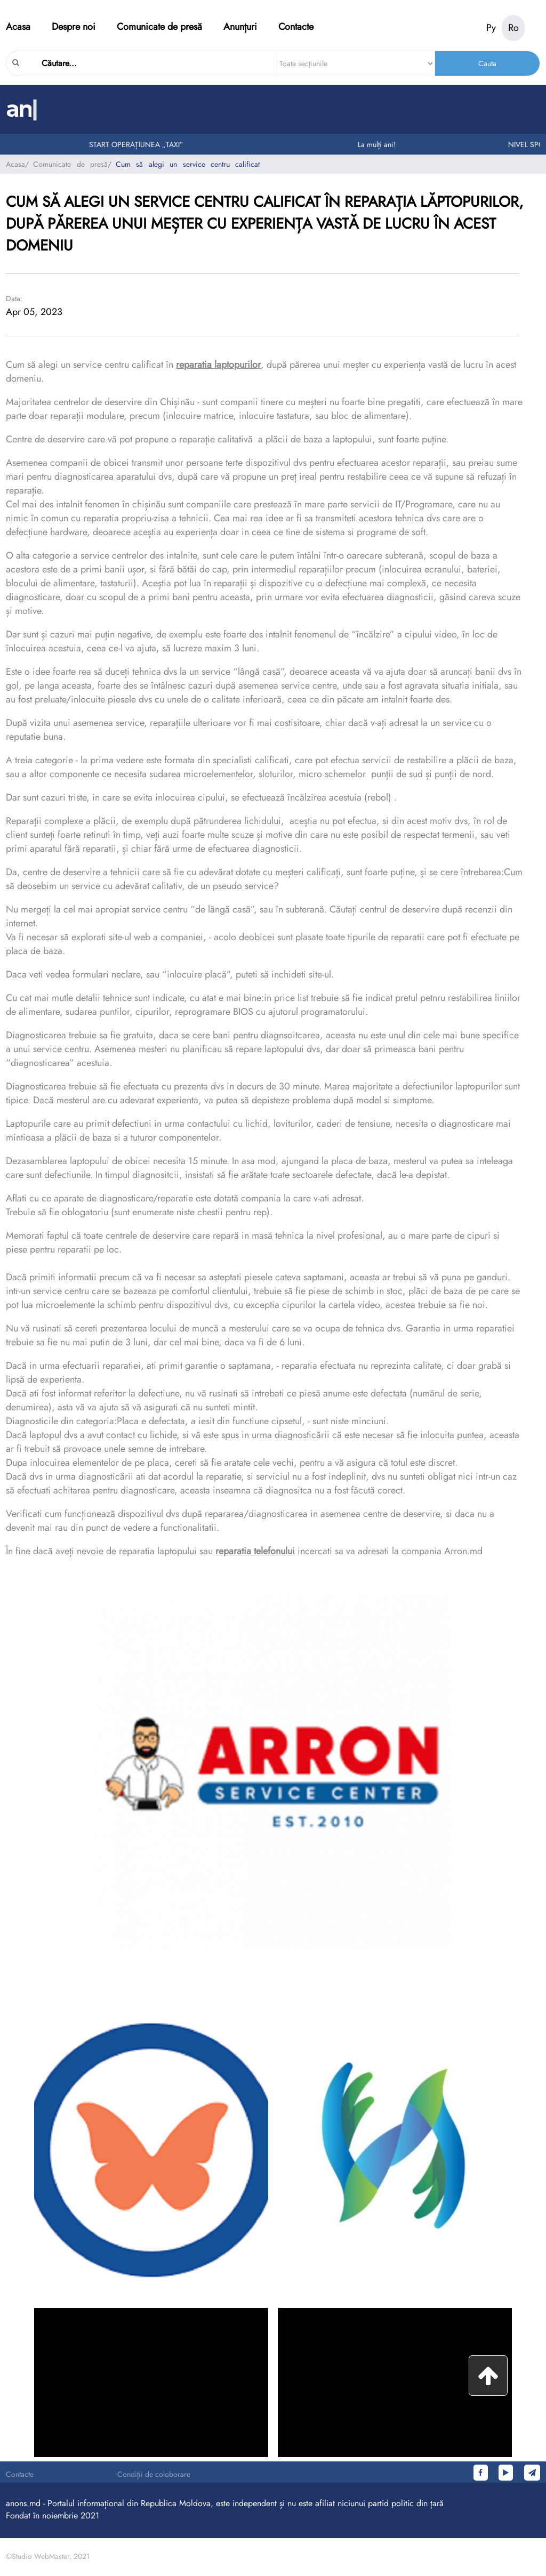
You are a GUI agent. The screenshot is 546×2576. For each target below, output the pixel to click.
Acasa (18, 27)
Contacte (296, 27)
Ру (491, 28)
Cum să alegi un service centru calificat (188, 164)
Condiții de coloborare (153, 2474)
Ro (513, 28)
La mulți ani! (379, 144)
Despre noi (73, 27)
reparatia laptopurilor (218, 365)
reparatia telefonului (255, 1551)
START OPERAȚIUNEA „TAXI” (139, 144)
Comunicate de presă (159, 27)
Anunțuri (240, 27)
